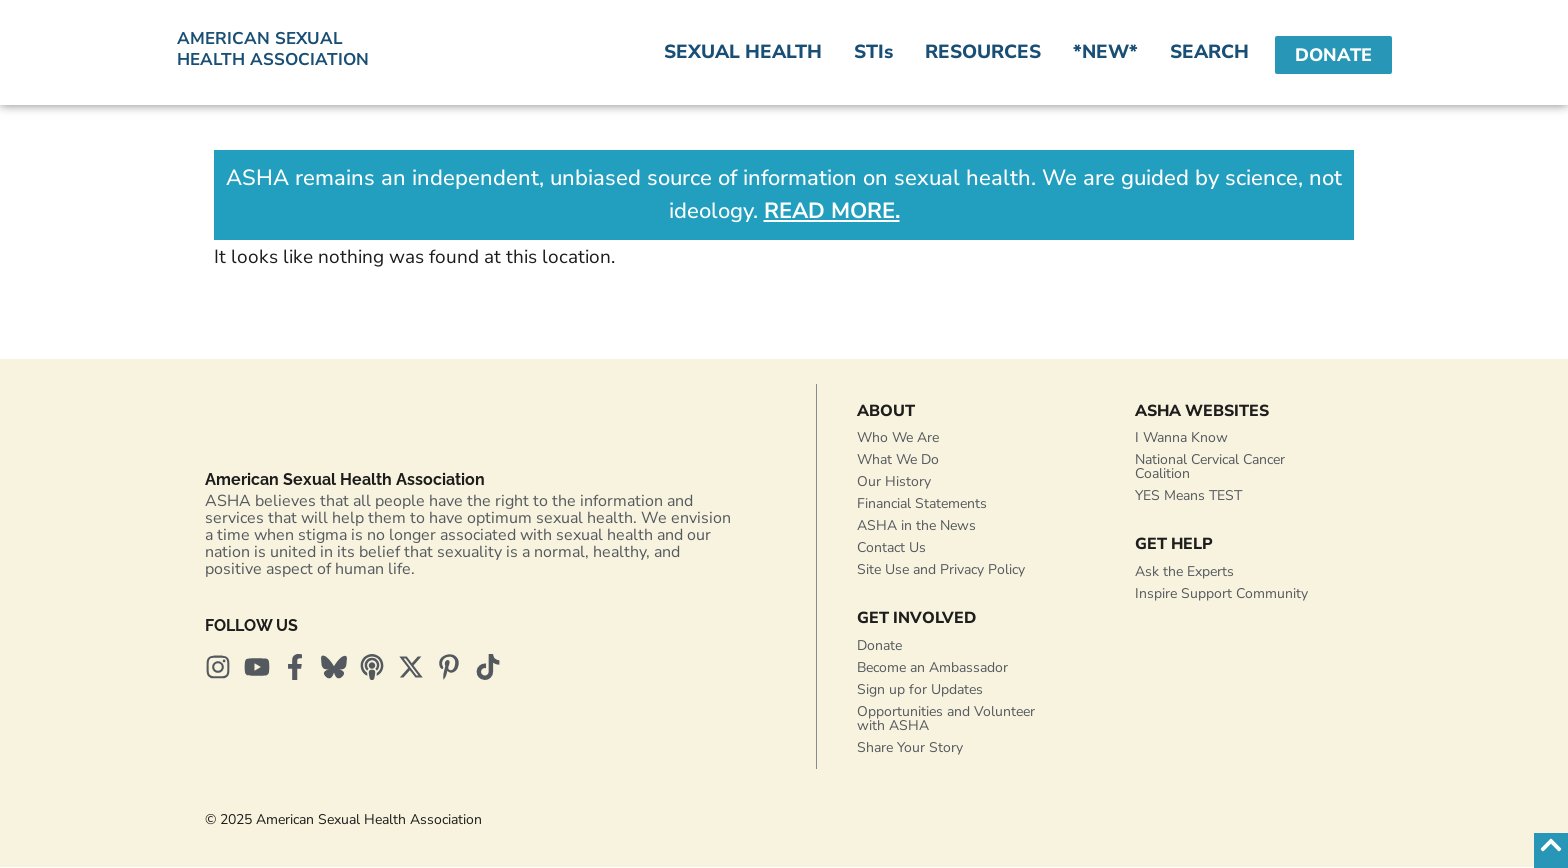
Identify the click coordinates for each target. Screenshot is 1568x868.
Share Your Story (910, 748)
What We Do (898, 460)
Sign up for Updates (920, 690)
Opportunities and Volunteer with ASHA (946, 719)
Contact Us (891, 548)
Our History (894, 482)
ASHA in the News (916, 526)
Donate (879, 646)
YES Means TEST (1188, 496)
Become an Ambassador (932, 668)
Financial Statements (922, 504)
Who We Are (898, 438)
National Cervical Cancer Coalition (1210, 467)
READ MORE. (832, 211)
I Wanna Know (1181, 438)
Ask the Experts (1184, 572)
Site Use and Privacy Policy (941, 570)
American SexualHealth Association (273, 49)
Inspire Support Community (1221, 594)
